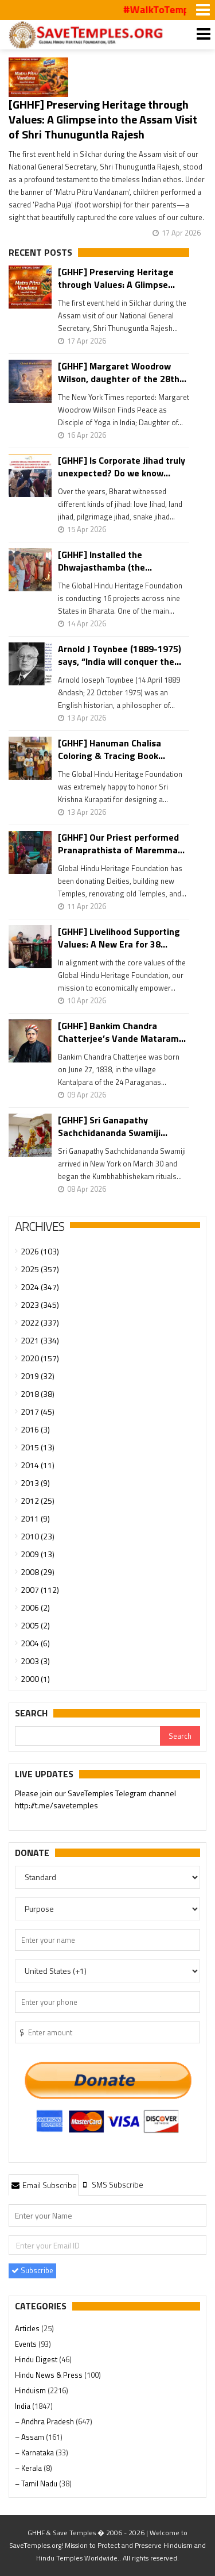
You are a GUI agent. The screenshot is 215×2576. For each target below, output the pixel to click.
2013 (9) (35, 1483)
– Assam (30, 2437)
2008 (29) (37, 1572)
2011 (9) (35, 1518)
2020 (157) (40, 1358)
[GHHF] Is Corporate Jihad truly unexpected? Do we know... (121, 466)
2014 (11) (37, 1465)
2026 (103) (40, 1251)
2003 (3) (35, 1661)
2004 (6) (35, 1643)
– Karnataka (35, 2452)
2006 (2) (35, 1607)
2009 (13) (37, 1554)
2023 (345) (40, 1305)
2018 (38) (37, 1394)
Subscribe (32, 2270)
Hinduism (31, 2390)
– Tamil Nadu (37, 2483)
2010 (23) (37, 1536)
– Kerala (29, 2468)
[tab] (44, 2184)
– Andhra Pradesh (45, 2421)
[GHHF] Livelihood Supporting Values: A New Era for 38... (119, 937)
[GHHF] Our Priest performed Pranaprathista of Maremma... (121, 843)
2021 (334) (40, 1340)
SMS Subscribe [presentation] (112, 2184)
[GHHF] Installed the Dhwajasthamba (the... (105, 560)
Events (26, 2344)
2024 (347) (40, 1287)
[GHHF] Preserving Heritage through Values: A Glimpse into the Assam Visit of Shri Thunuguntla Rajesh (103, 119)
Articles (28, 2328)
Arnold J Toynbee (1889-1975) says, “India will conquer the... (119, 655)
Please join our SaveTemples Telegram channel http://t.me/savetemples (95, 1800)
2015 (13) (37, 1447)
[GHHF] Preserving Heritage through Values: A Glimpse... (116, 278)
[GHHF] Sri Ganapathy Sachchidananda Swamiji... (112, 1126)
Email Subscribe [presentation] (43, 2185)
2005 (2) (35, 1625)
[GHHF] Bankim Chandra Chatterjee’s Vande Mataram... (122, 1032)
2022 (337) (40, 1322)
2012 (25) (37, 1501)
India (23, 2406)
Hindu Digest (37, 2359)
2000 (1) (35, 1679)
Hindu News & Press (49, 2375)
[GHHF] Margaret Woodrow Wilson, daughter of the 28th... (122, 372)
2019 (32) (37, 1376)
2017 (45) (37, 1412)
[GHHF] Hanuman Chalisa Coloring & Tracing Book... (111, 749)
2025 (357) (40, 1269)
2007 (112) (40, 1590)
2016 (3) (35, 1429)
